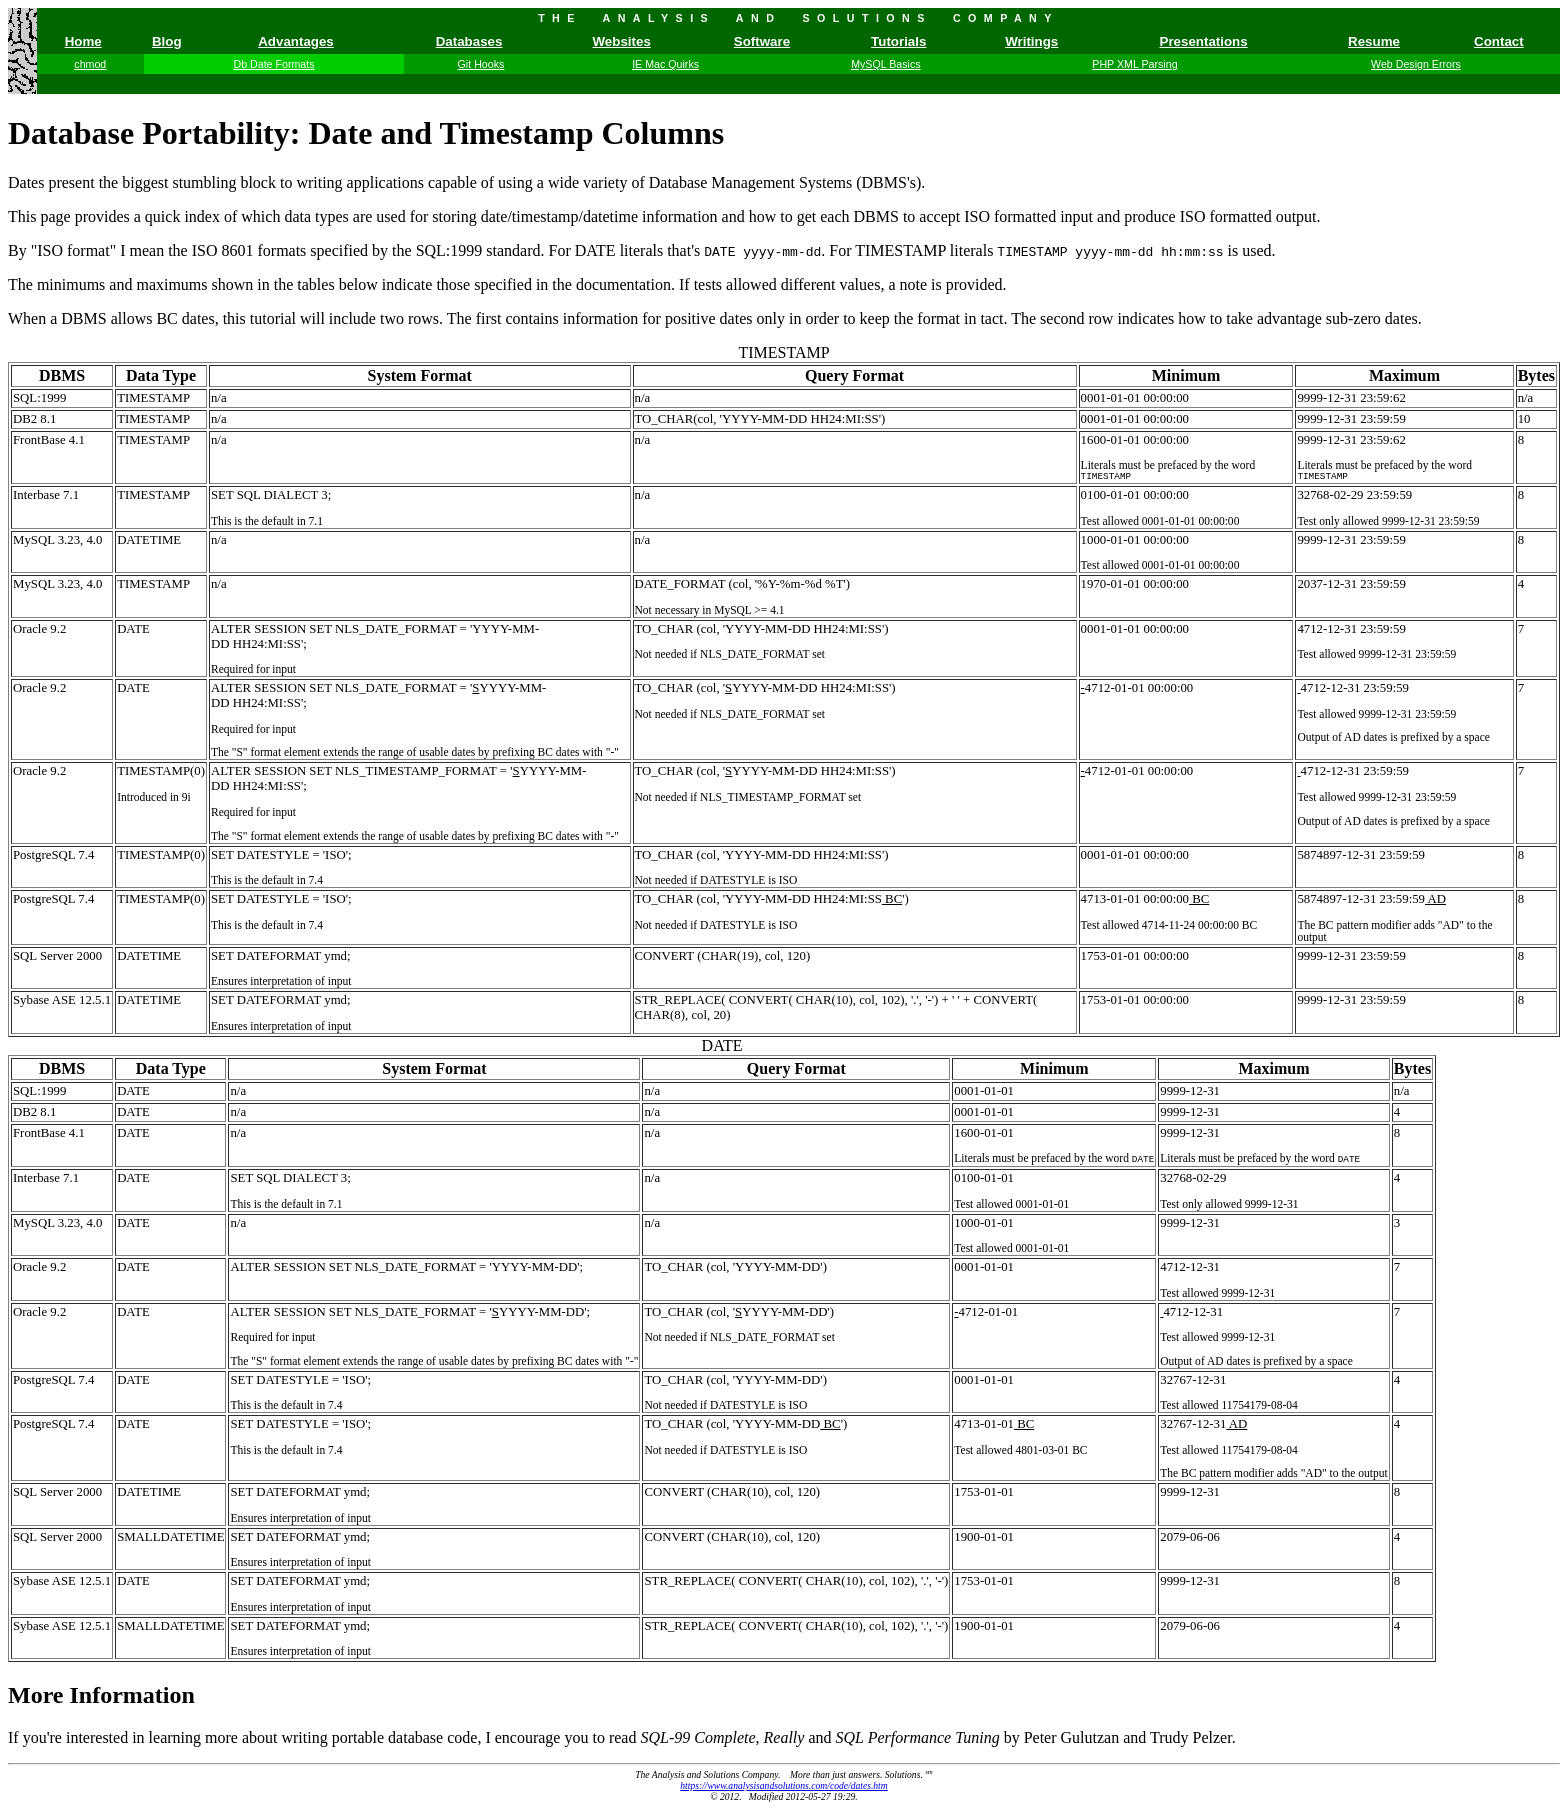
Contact (1499, 41)
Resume (1374, 41)
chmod (90, 64)
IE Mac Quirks (665, 64)
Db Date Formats (273, 64)
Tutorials (898, 41)
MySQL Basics (885, 64)
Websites (622, 41)
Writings (1031, 41)
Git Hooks (481, 64)
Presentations (1204, 41)
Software (762, 41)
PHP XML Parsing (1134, 64)
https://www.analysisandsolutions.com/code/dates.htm (783, 1787)
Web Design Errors (1416, 64)
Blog (167, 41)
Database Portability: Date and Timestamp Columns (366, 133)
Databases (469, 41)
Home (83, 41)
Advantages (296, 41)
